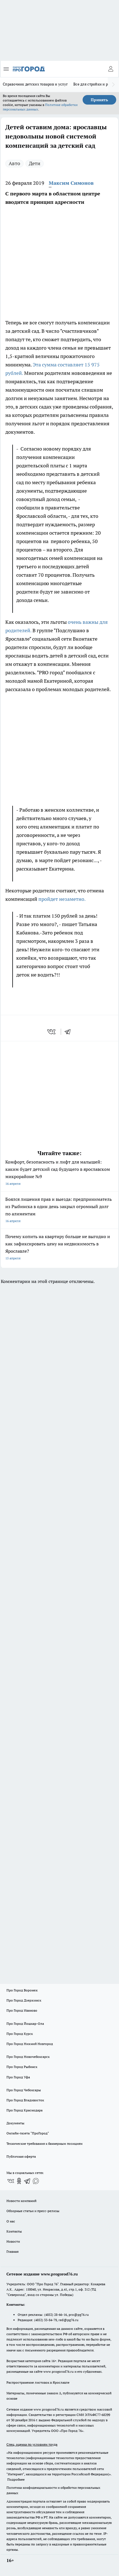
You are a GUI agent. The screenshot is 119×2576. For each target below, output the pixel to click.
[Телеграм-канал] (27, 2181)
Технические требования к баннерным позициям (44, 2143)
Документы (15, 2123)
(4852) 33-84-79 (45, 2320)
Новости (13, 2241)
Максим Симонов (71, 183)
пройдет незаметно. (62, 899)
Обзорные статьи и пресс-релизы (32, 2211)
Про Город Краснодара (24, 2110)
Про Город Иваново (21, 2010)
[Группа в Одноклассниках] (19, 2181)
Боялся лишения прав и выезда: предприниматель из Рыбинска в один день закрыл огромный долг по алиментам (59, 1210)
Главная (12, 2251)
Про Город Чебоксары (23, 2090)
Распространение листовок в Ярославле (37, 2382)
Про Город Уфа (18, 2077)
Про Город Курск (19, 2034)
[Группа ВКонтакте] (10, 2181)
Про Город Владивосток (25, 2100)
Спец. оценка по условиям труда (31, 2444)
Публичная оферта (21, 2156)
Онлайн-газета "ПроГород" (27, 2133)
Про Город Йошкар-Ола (25, 2023)
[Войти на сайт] (110, 69)
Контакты (14, 2231)
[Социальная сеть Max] (36, 2181)
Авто (14, 163)
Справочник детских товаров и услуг (35, 84)
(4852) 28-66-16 (55, 2314)
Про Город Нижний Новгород (29, 2044)
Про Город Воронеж (22, 1990)
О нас (10, 2221)
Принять (99, 99)
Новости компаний (21, 2201)
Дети (34, 163)
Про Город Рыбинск (21, 2067)
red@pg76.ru (68, 2320)
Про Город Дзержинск (23, 2000)
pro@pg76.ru (79, 2314)
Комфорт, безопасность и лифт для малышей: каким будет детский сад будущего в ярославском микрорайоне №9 (59, 1173)
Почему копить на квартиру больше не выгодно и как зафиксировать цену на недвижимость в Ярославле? (59, 1248)
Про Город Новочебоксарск (28, 2057)
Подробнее (16, 2479)
